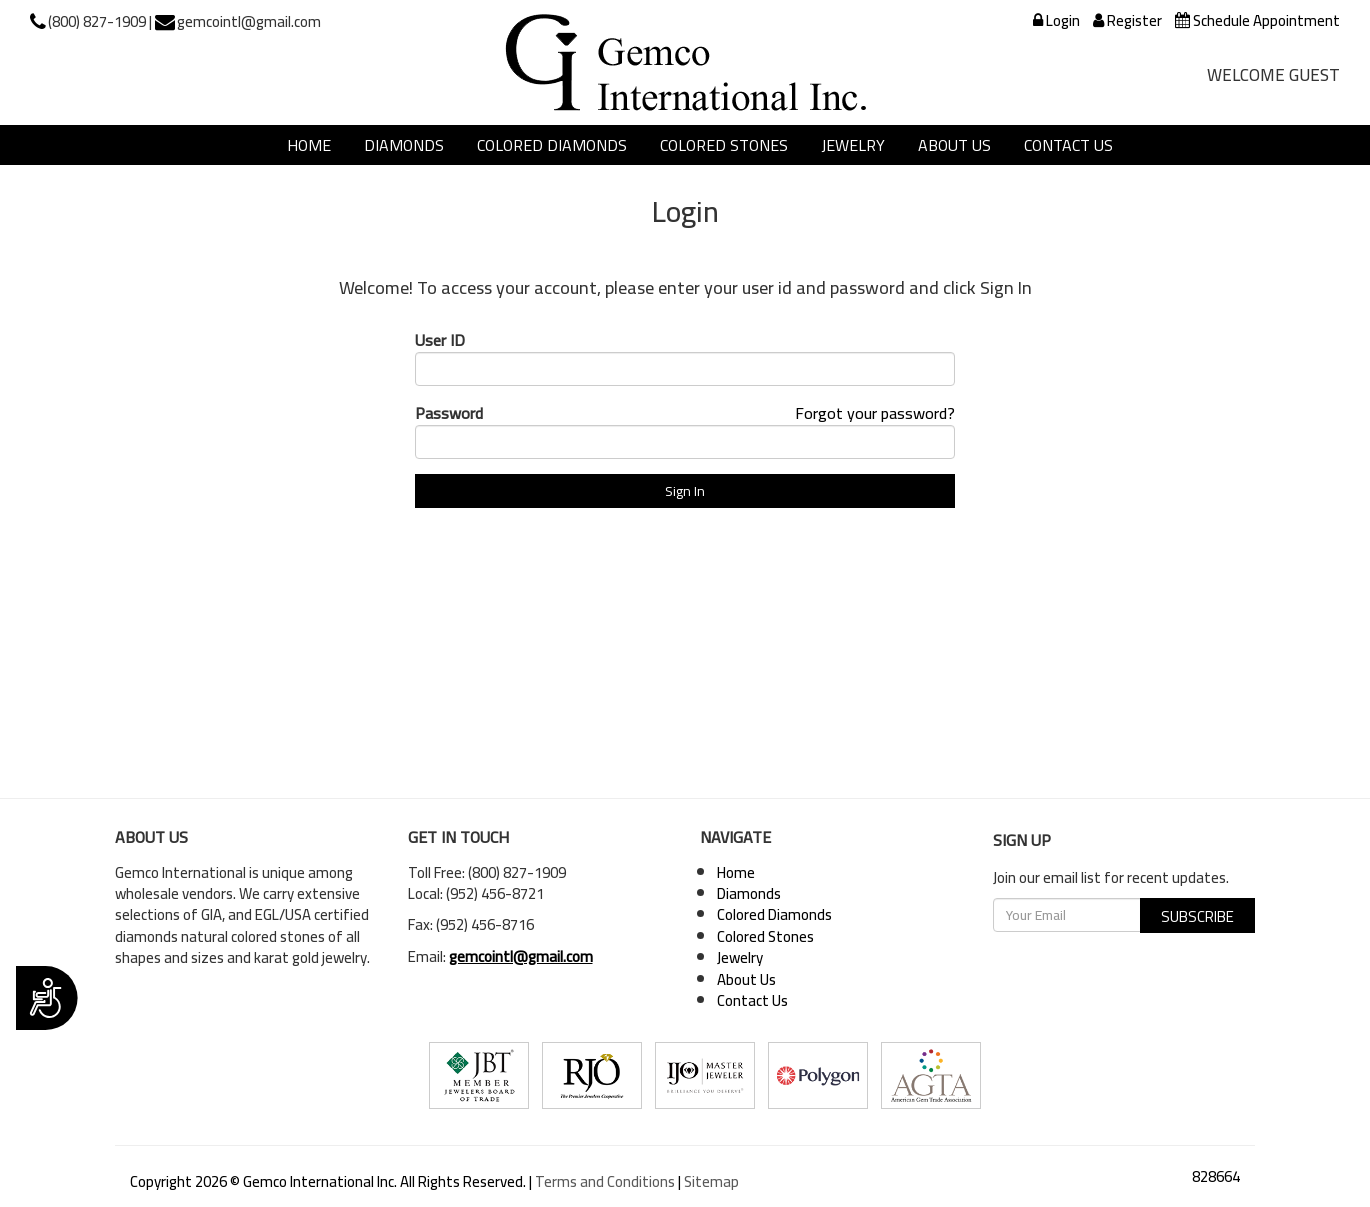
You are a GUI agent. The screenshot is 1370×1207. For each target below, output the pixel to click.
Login (1056, 20)
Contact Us (1068, 145)
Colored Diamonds (552, 145)
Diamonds (404, 145)
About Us (954, 145)
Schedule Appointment (1257, 20)
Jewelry (853, 145)
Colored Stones (724, 145)
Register (1127, 20)
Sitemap (711, 1181)
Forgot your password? (875, 413)
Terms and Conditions (605, 1181)
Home (309, 145)
